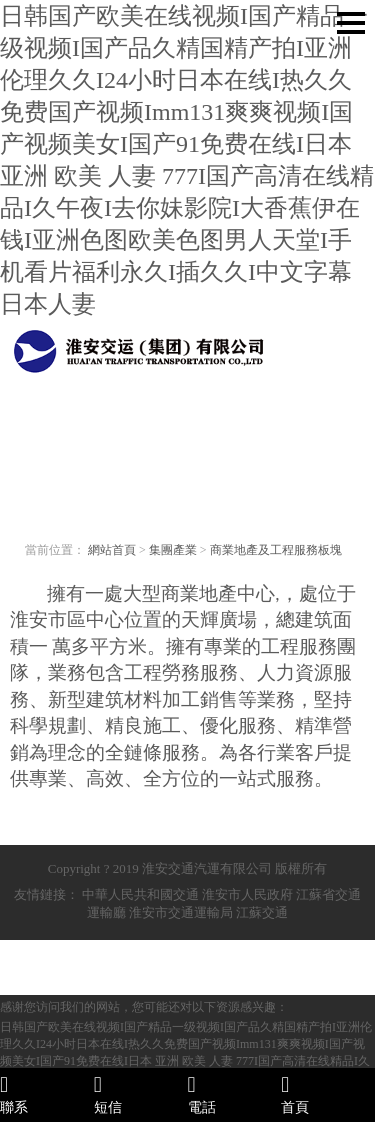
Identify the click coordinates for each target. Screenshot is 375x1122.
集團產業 (173, 550)
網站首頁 (112, 550)
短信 (141, 1094)
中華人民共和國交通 (140, 894)
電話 (235, 1094)
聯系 (47, 1094)
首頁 (328, 1094)
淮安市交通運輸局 (181, 912)
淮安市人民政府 (247, 894)
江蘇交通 (262, 912)
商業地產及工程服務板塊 (276, 550)
